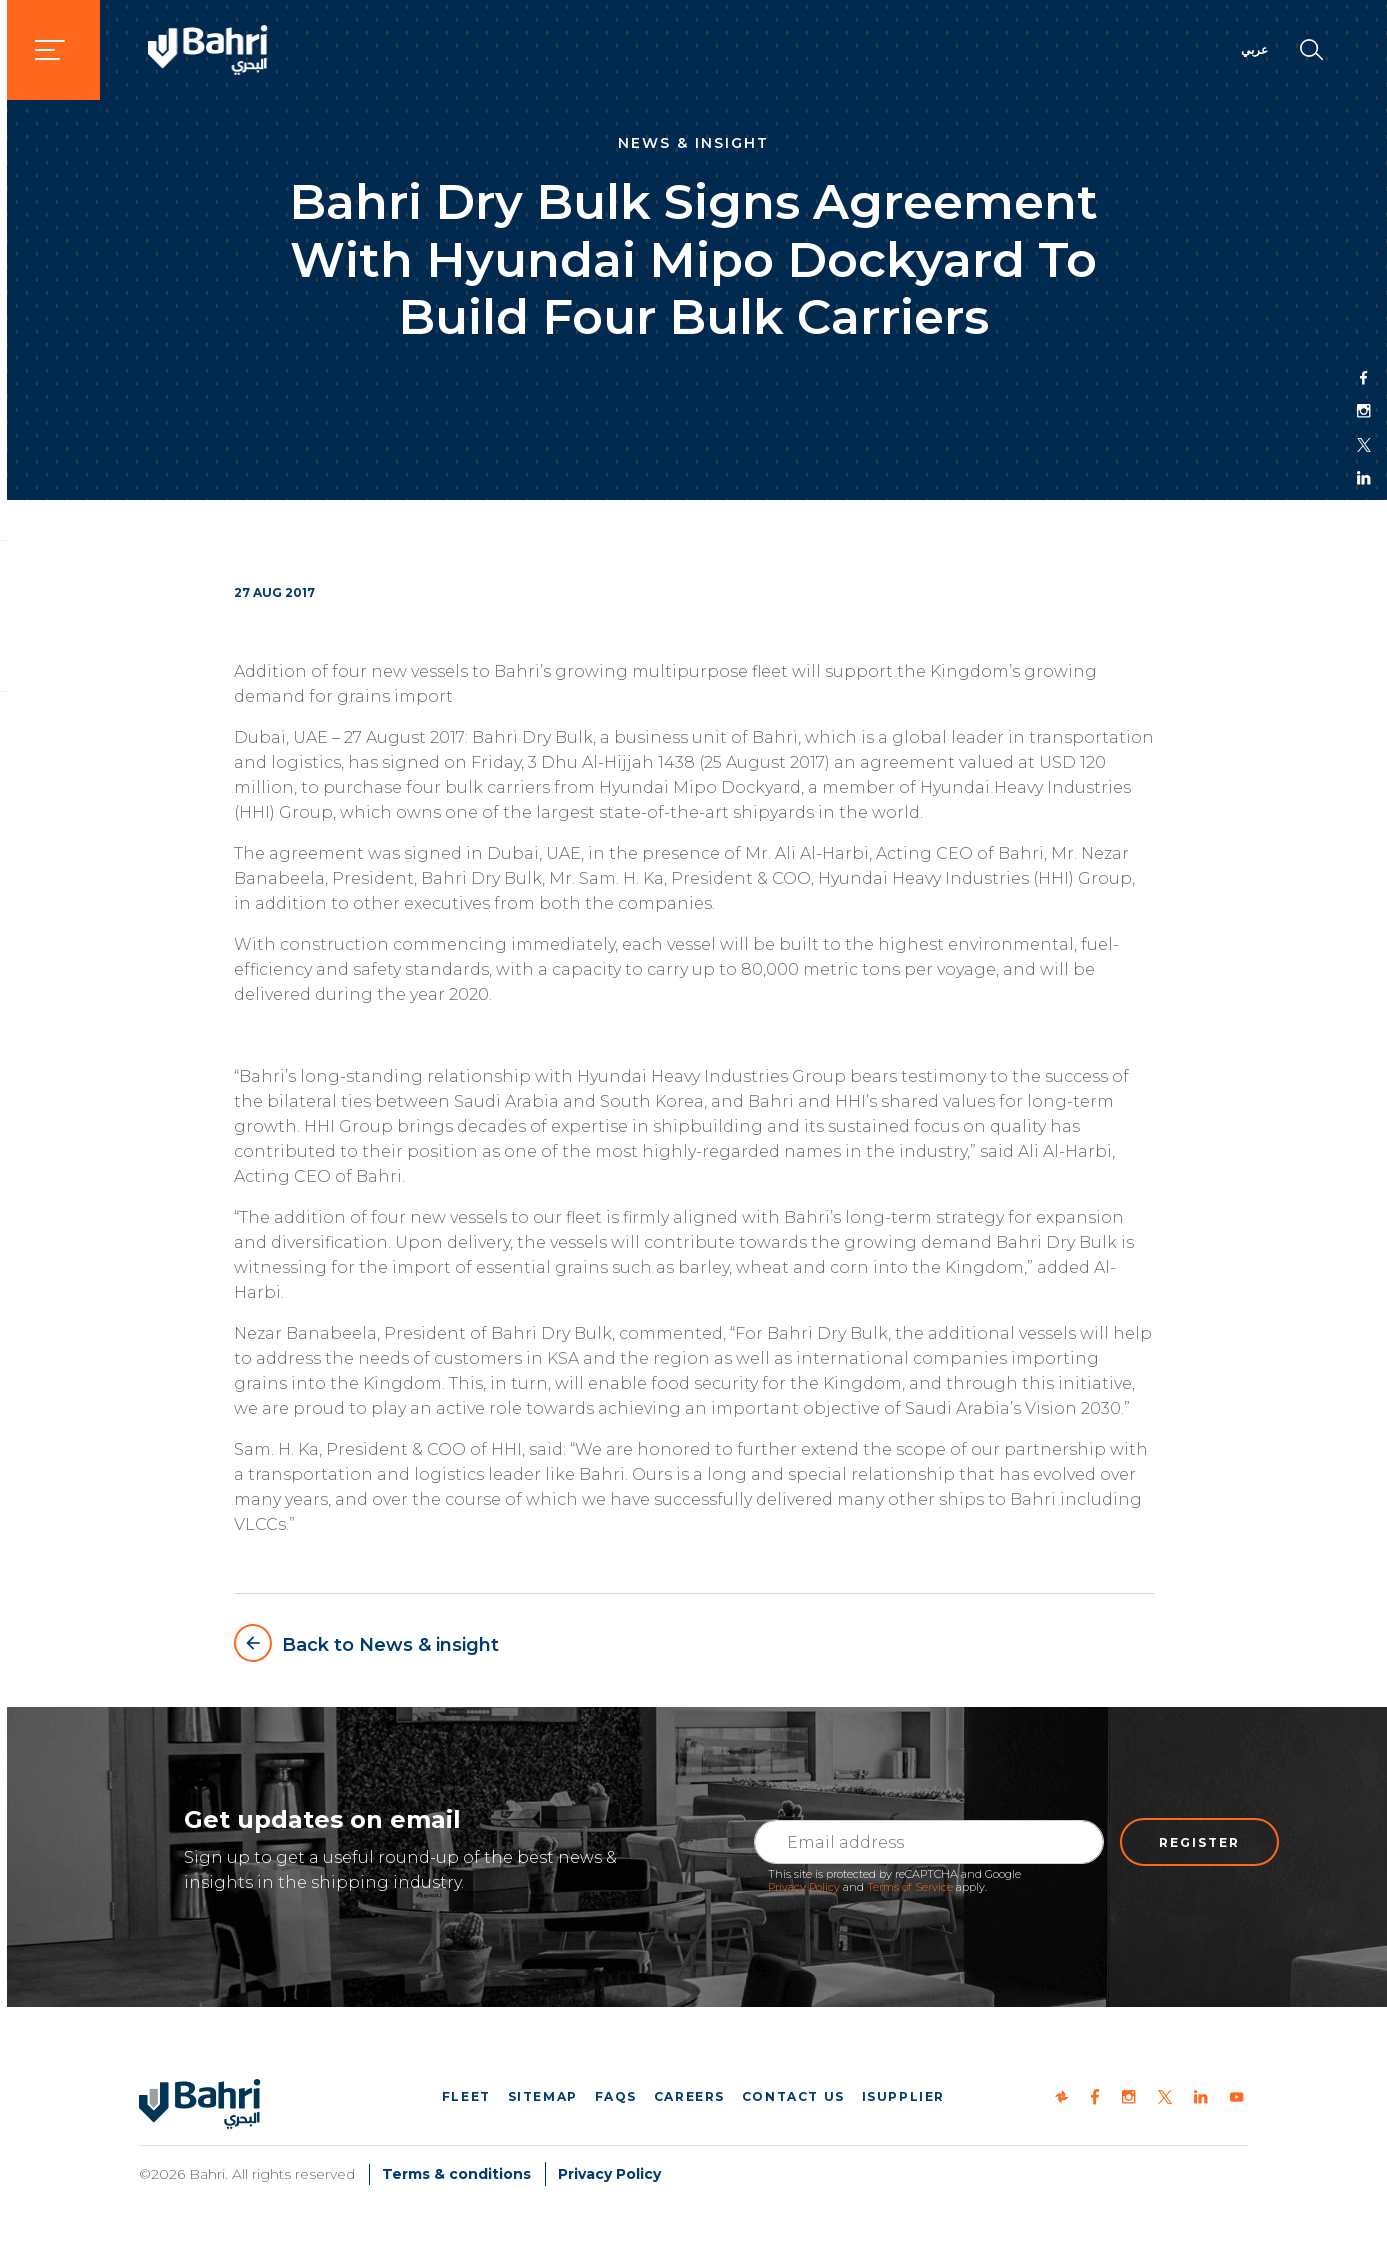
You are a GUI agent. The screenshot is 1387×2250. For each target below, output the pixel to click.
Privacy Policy (804, 1887)
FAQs (616, 2096)
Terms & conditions (456, 2174)
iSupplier (903, 2096)
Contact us (793, 2096)
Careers (689, 2096)
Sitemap (543, 2096)
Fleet (466, 2096)
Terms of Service (910, 1887)
